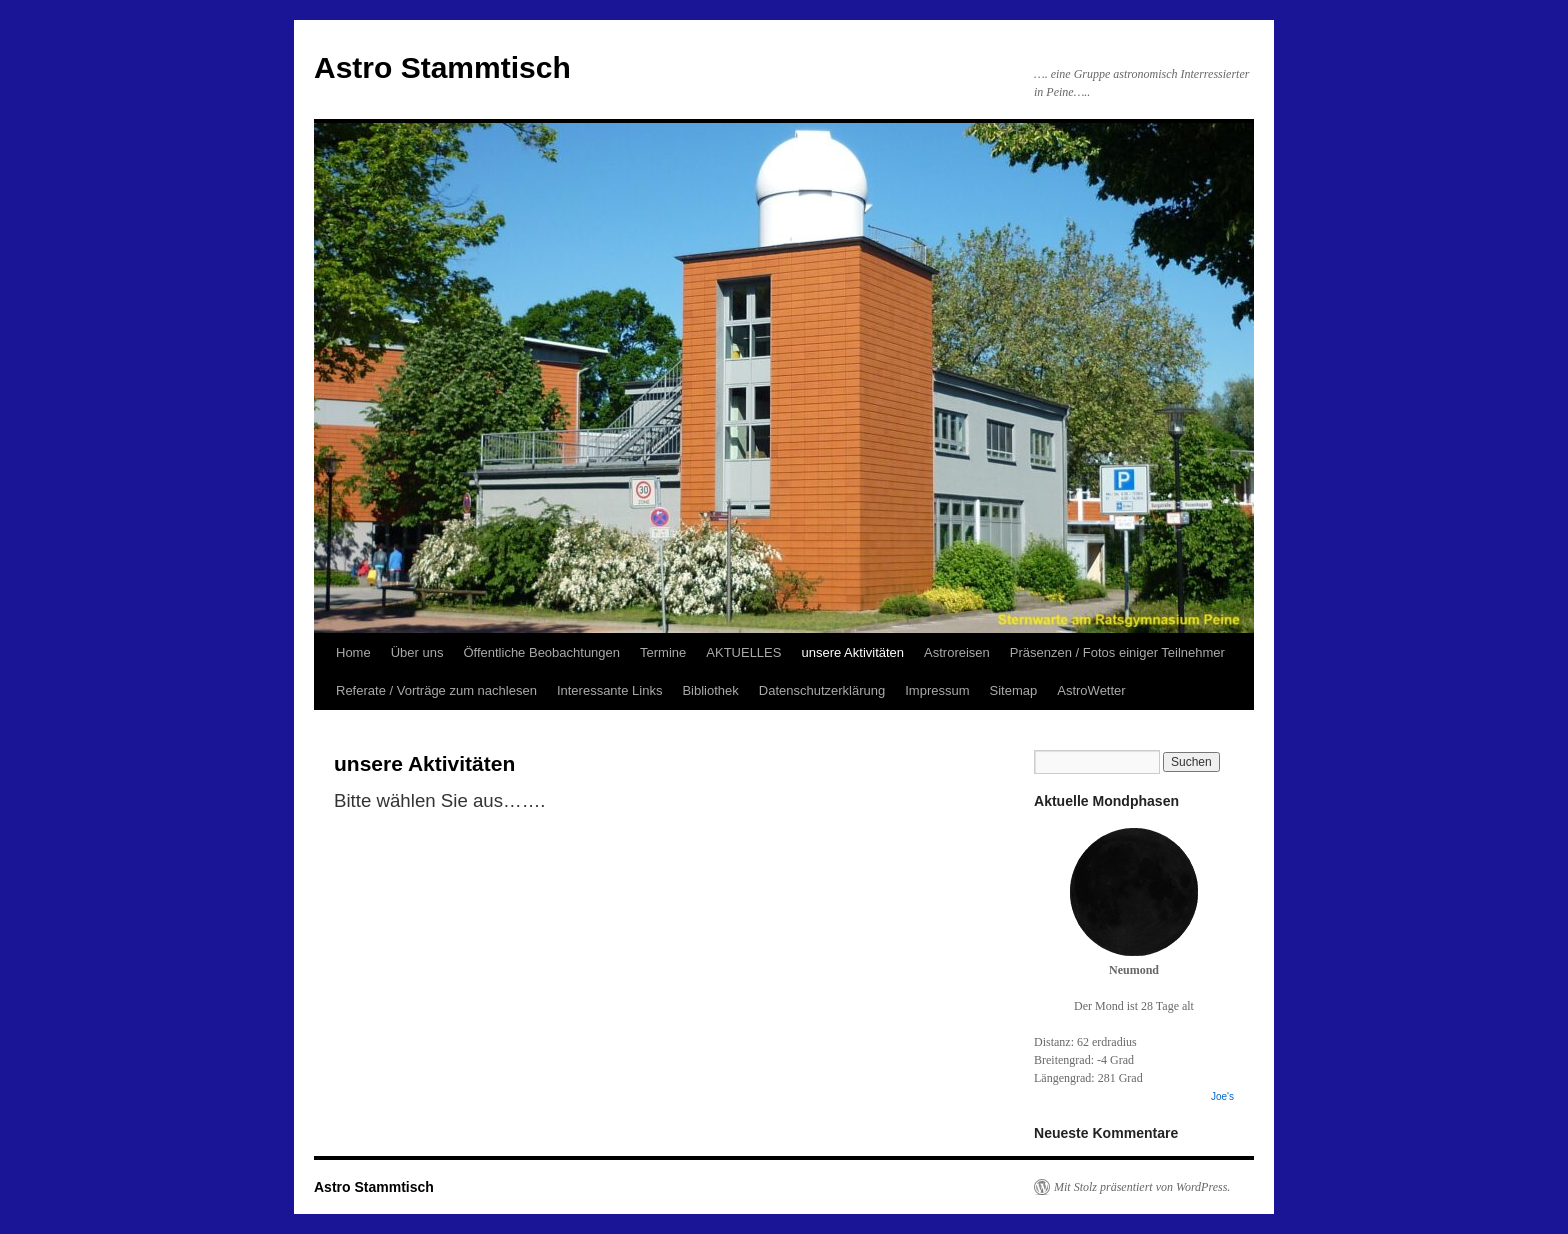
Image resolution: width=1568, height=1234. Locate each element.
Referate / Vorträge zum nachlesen (436, 690)
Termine (663, 652)
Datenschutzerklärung (822, 690)
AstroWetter (1091, 690)
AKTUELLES (743, 652)
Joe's (1222, 1096)
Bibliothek (710, 690)
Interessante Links (610, 690)
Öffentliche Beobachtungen (541, 652)
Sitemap (1014, 690)
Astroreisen (957, 652)
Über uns (417, 652)
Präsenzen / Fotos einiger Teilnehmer (1117, 652)
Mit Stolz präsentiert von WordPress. (1142, 1187)
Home (353, 652)
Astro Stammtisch (442, 67)
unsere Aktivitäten (852, 652)
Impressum (937, 690)
